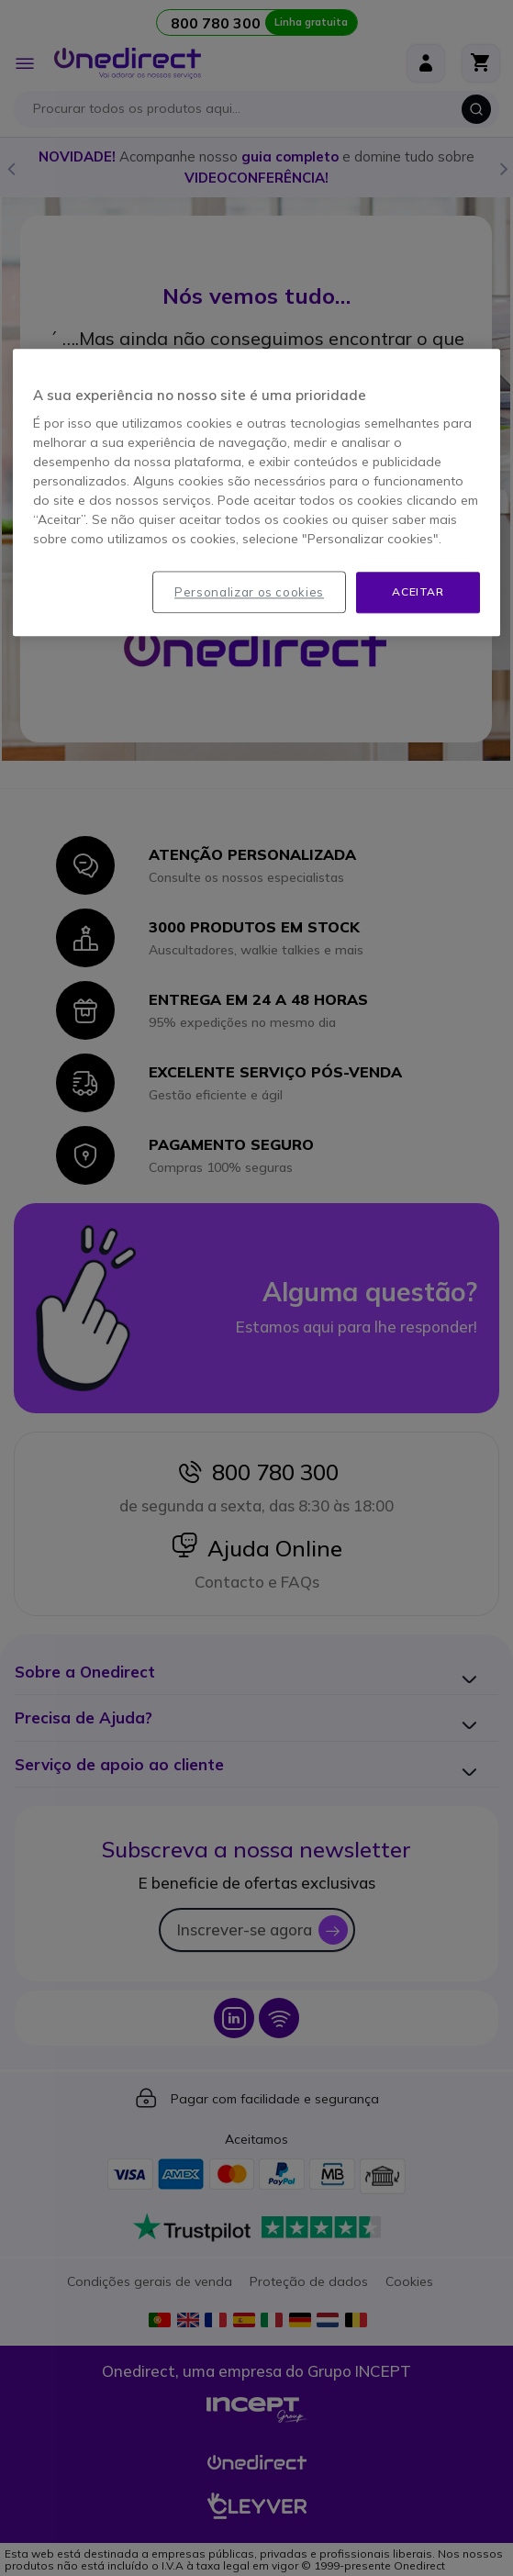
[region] (256, 492)
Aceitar (417, 591)
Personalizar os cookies (249, 592)
